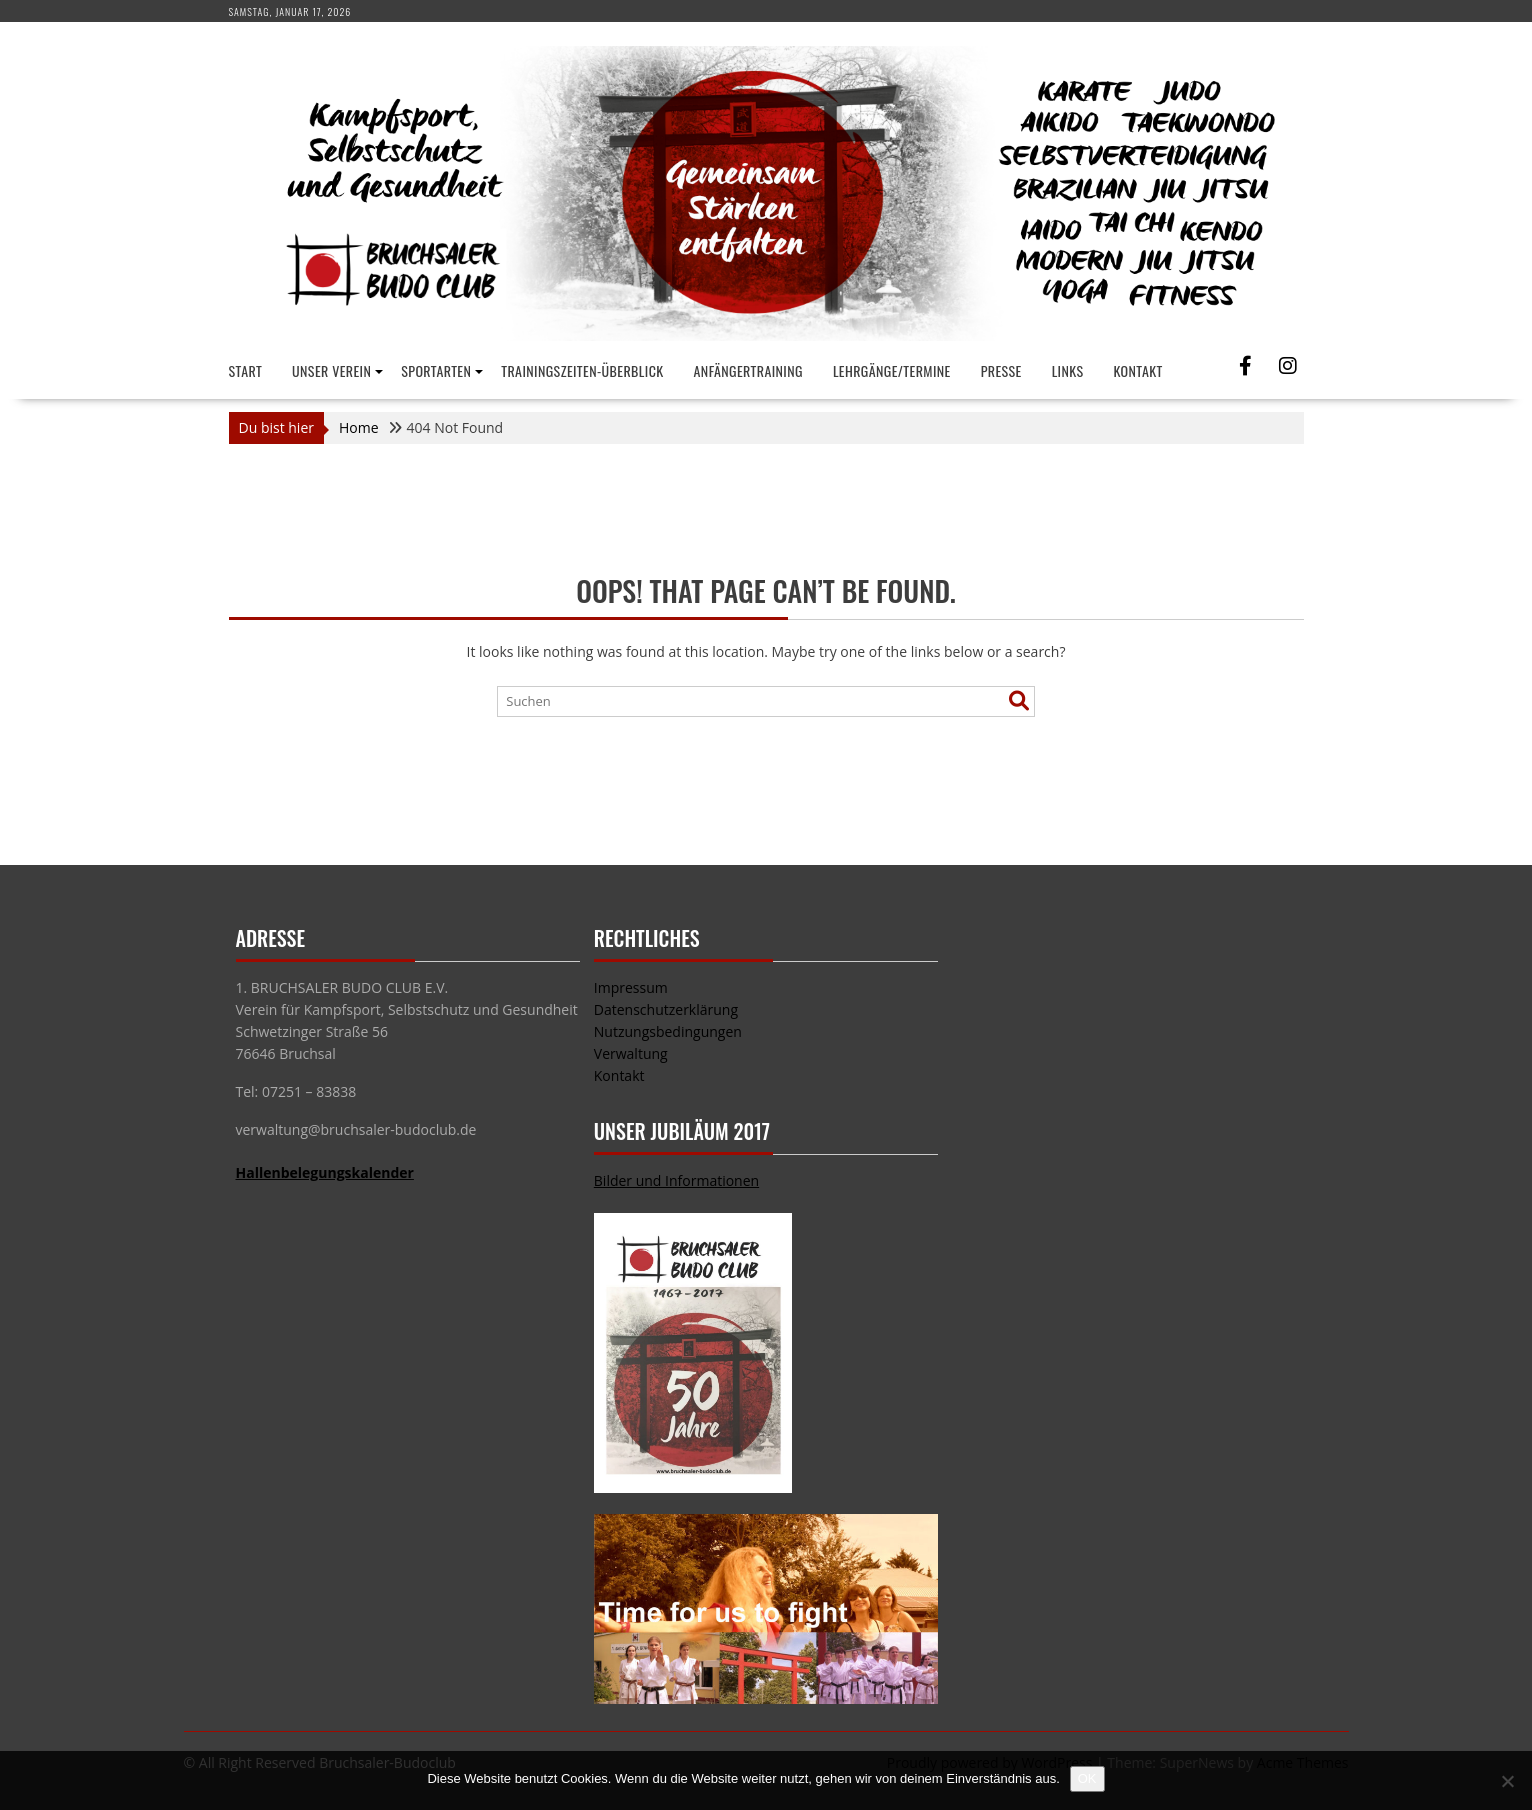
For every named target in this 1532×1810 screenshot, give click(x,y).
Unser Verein (331, 370)
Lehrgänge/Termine (892, 370)
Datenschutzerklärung (666, 1009)
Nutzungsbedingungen (668, 1031)
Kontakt (1138, 370)
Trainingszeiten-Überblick (582, 370)
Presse (1001, 370)
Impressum (631, 987)
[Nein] (1507, 1781)
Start (246, 370)
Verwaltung (631, 1053)
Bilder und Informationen (676, 1180)
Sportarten (436, 370)
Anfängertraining (748, 370)
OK (1087, 1778)
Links (1068, 370)
